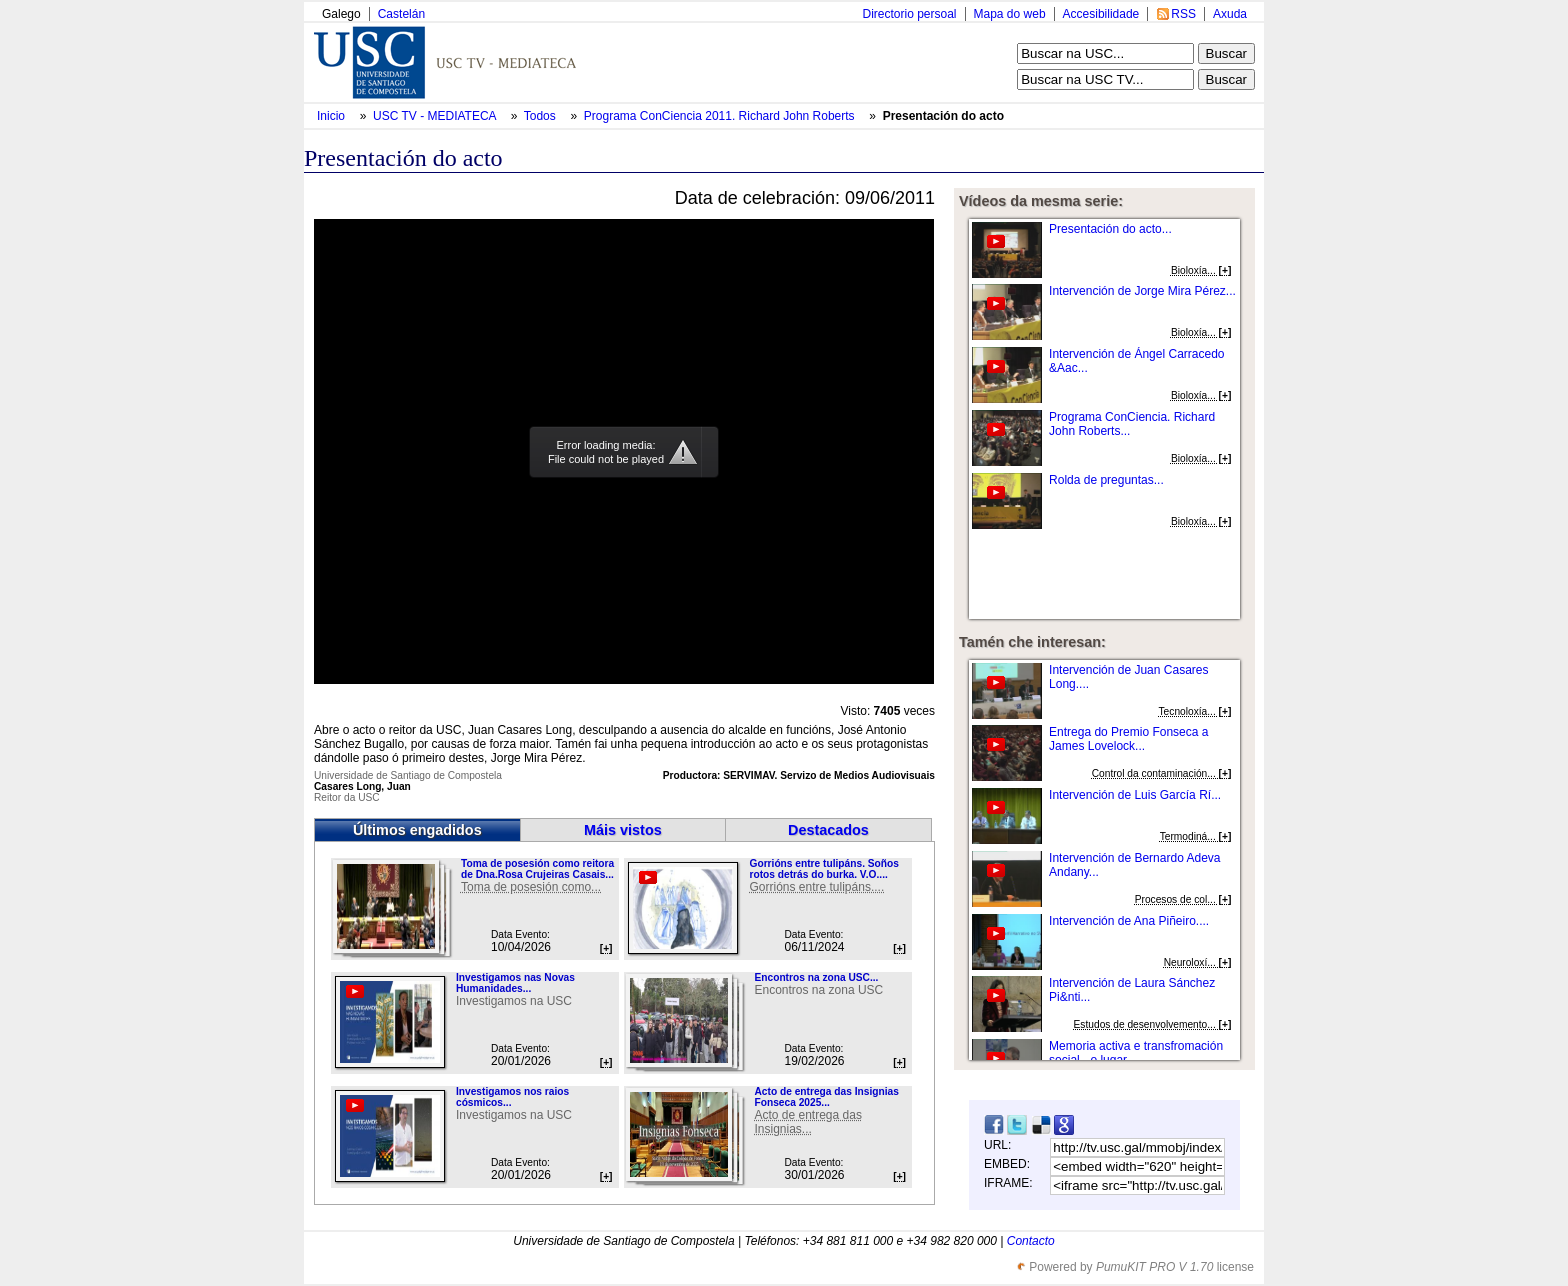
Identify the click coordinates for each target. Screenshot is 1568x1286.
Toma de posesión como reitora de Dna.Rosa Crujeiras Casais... (537, 869)
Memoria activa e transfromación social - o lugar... (1136, 1053)
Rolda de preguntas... (1106, 480)
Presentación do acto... (1110, 229)
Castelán (401, 14)
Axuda (1230, 14)
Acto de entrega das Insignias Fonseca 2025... (826, 1097)
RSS (1183, 14)
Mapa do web (1010, 14)
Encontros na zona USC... (816, 977)
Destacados (828, 830)
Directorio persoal (909, 14)
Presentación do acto (943, 116)
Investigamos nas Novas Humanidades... (515, 983)
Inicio (332, 116)
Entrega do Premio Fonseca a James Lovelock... (1128, 739)
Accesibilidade (1101, 14)
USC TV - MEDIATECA (436, 116)
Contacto (1031, 1241)
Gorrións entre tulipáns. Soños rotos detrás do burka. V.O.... (823, 869)
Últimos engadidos (417, 830)
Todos (541, 116)
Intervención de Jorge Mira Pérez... (1142, 291)
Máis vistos (623, 830)
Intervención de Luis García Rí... (1135, 795)
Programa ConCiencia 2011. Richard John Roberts (721, 116)
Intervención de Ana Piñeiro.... (1129, 921)
